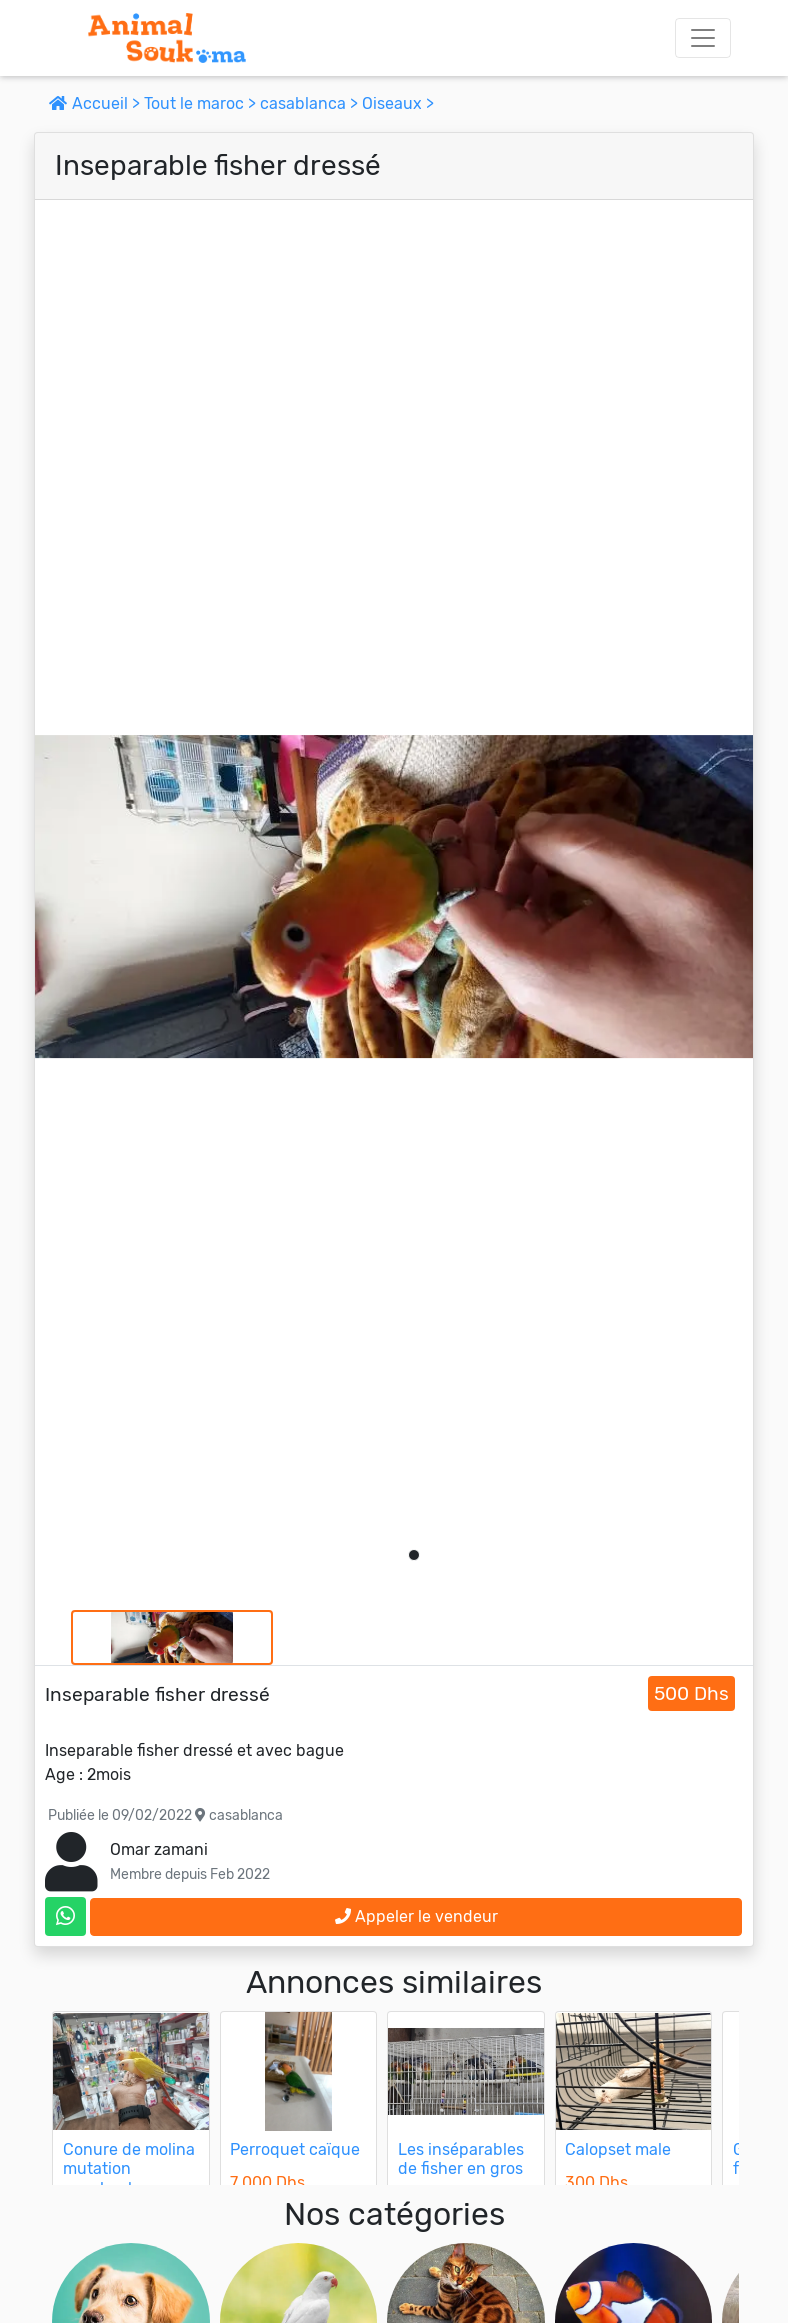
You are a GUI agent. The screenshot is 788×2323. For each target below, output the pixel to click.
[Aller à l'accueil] (167, 38)
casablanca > (311, 103)
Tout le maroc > (202, 103)
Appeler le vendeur (416, 1916)
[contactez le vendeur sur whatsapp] (65, 1916)
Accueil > (96, 103)
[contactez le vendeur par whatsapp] (65, 1916)
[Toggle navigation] (703, 38)
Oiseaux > (398, 103)
